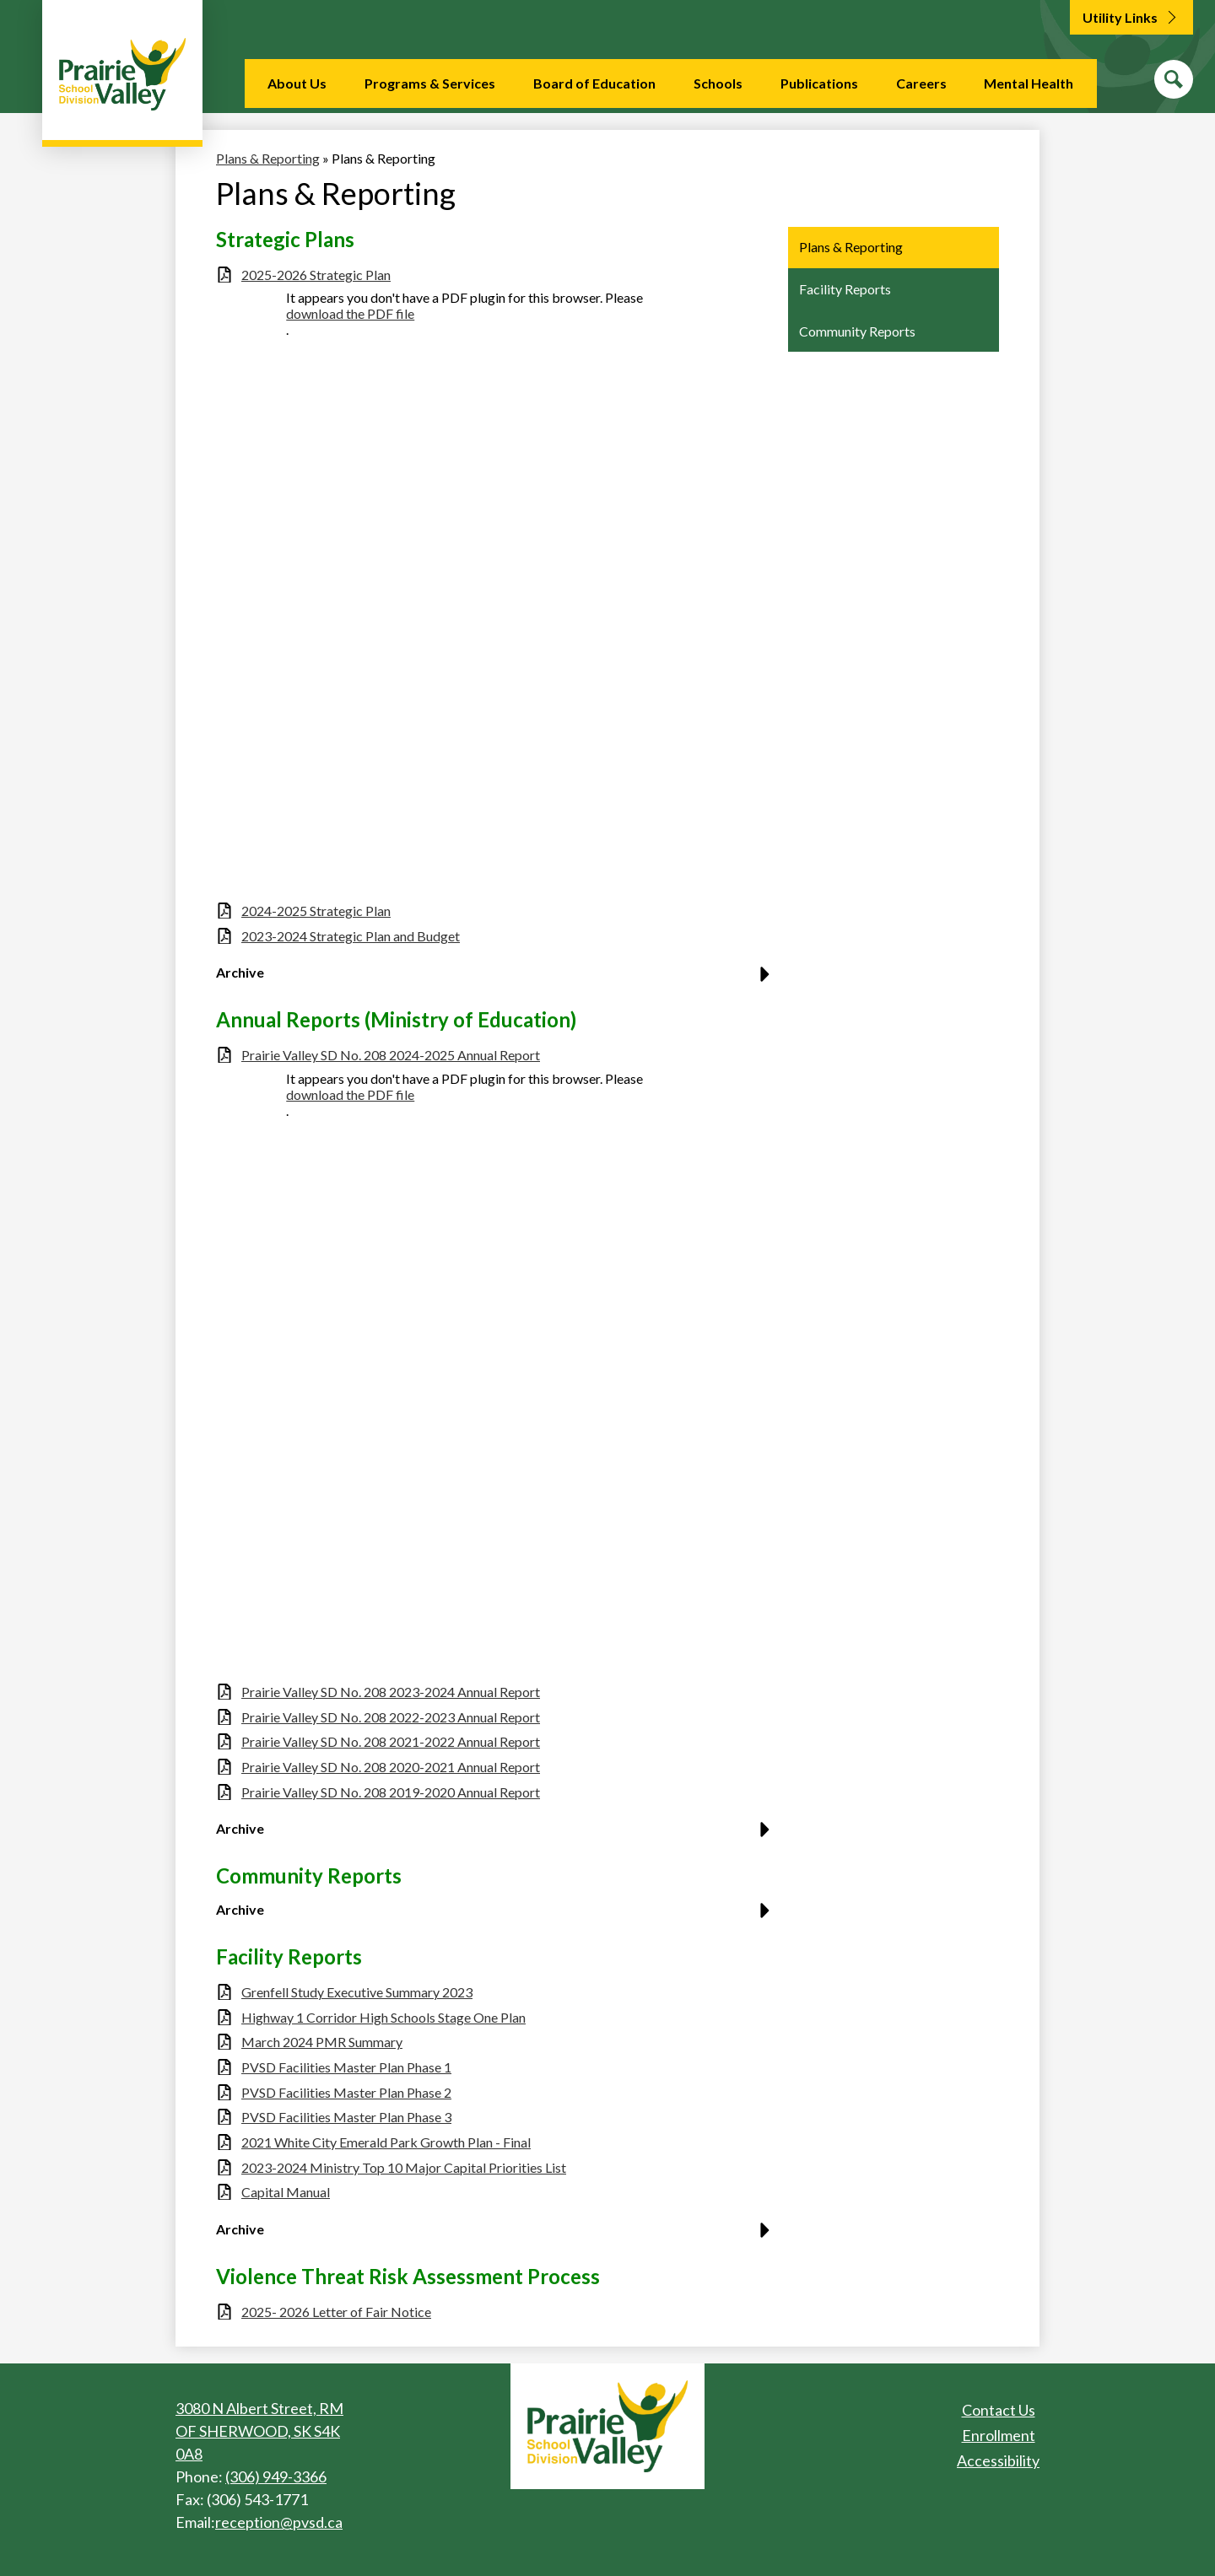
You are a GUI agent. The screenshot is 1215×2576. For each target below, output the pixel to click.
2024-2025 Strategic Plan (316, 911)
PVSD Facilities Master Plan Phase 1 (346, 2067)
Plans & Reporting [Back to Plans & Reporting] (268, 158)
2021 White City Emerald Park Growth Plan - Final (386, 2142)
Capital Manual (285, 2192)
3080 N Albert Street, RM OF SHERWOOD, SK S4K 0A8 (259, 2431)
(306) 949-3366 (276, 2476)
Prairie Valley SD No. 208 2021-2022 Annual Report (390, 1741)
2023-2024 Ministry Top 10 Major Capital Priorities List (403, 2167)
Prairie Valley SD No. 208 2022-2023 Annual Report (390, 1717)
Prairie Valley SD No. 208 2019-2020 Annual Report (390, 1792)
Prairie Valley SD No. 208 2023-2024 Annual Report (390, 1692)
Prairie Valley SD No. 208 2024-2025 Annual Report (390, 1055)
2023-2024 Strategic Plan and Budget (350, 936)
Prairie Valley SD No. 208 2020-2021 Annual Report (390, 1767)
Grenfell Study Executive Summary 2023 (356, 1992)
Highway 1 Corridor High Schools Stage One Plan (383, 2017)
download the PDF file (350, 313)
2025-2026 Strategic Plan (316, 275)
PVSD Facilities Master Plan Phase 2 (346, 2092)
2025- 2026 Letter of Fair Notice (336, 2312)
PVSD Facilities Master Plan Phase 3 (346, 2117)
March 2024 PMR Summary (321, 2042)
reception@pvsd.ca (279, 2522)
